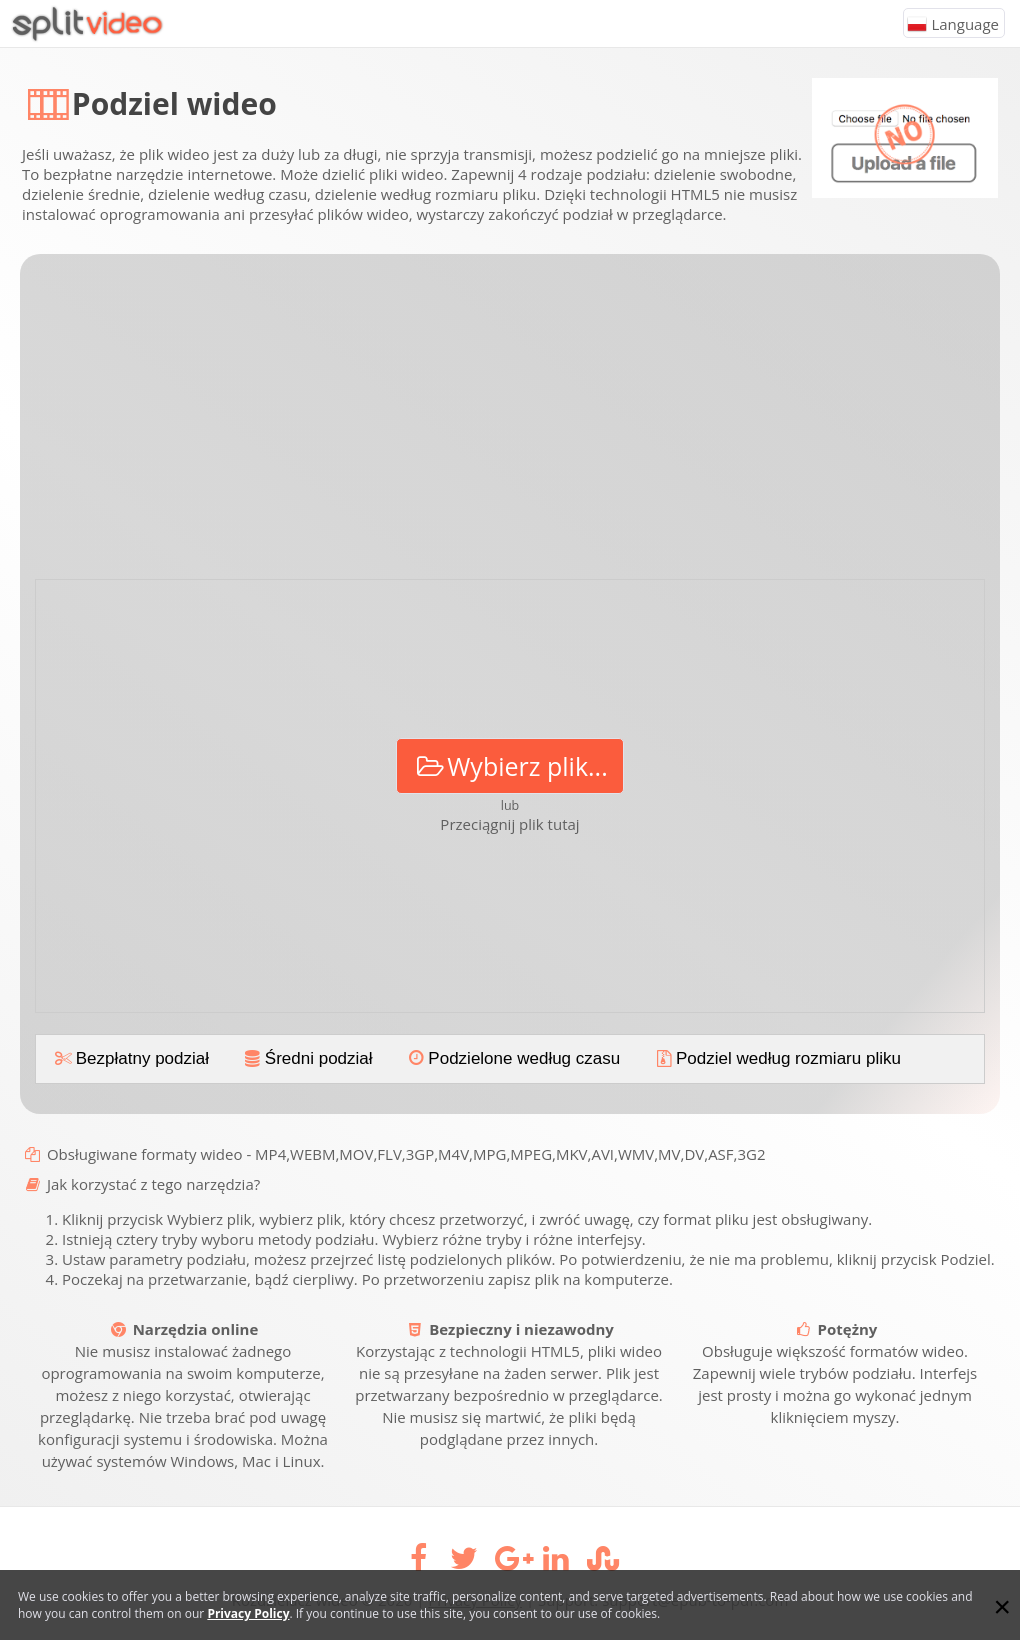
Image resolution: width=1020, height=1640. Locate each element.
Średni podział (307, 1058)
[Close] (1002, 1607)
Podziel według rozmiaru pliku (776, 1058)
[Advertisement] (510, 424)
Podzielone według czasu (513, 1058)
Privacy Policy (248, 1613)
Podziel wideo (174, 103)
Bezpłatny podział (130, 1058)
